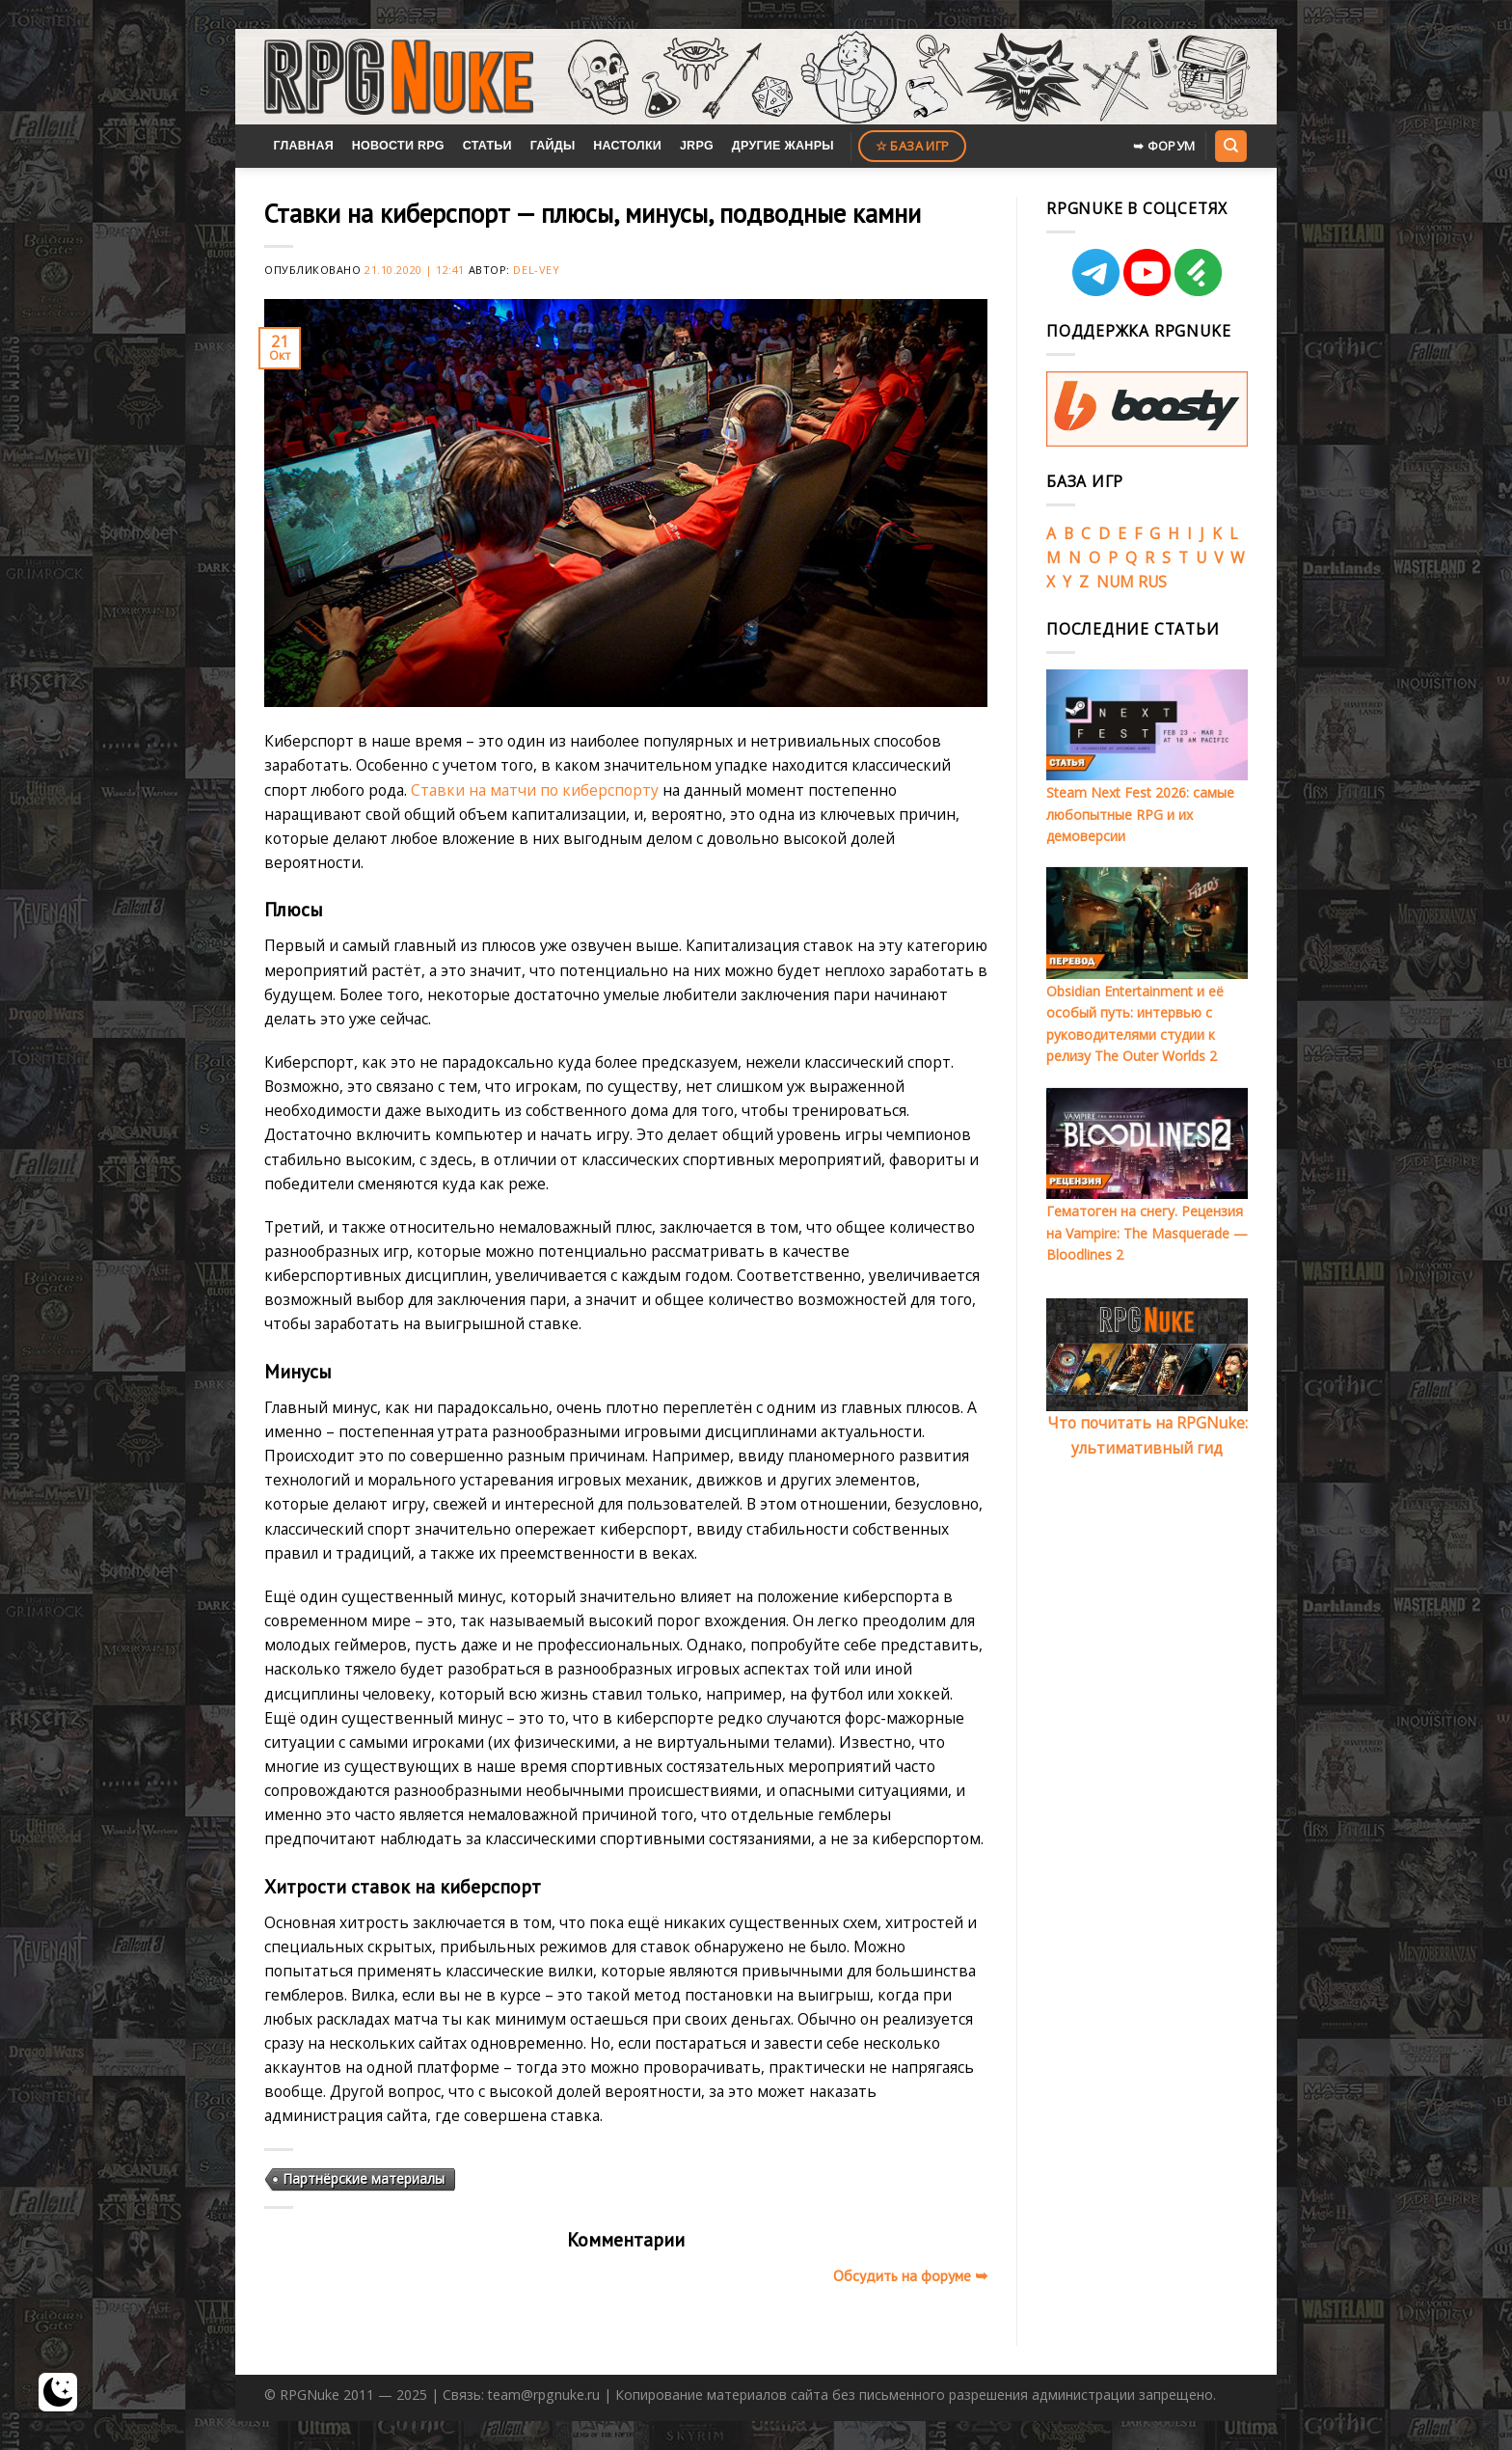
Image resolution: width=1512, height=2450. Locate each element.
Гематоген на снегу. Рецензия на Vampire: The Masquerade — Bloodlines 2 (1147, 1233)
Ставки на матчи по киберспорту (535, 790)
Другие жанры (783, 145)
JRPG (697, 145)
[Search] (1230, 145)
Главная (303, 145)
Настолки (627, 145)
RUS (1152, 581)
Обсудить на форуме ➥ (910, 2275)
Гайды (553, 145)
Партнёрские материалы (364, 2178)
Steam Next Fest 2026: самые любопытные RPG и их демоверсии (1140, 814)
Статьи (487, 145)
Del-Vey (536, 269)
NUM (1115, 581)
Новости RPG (398, 145)
